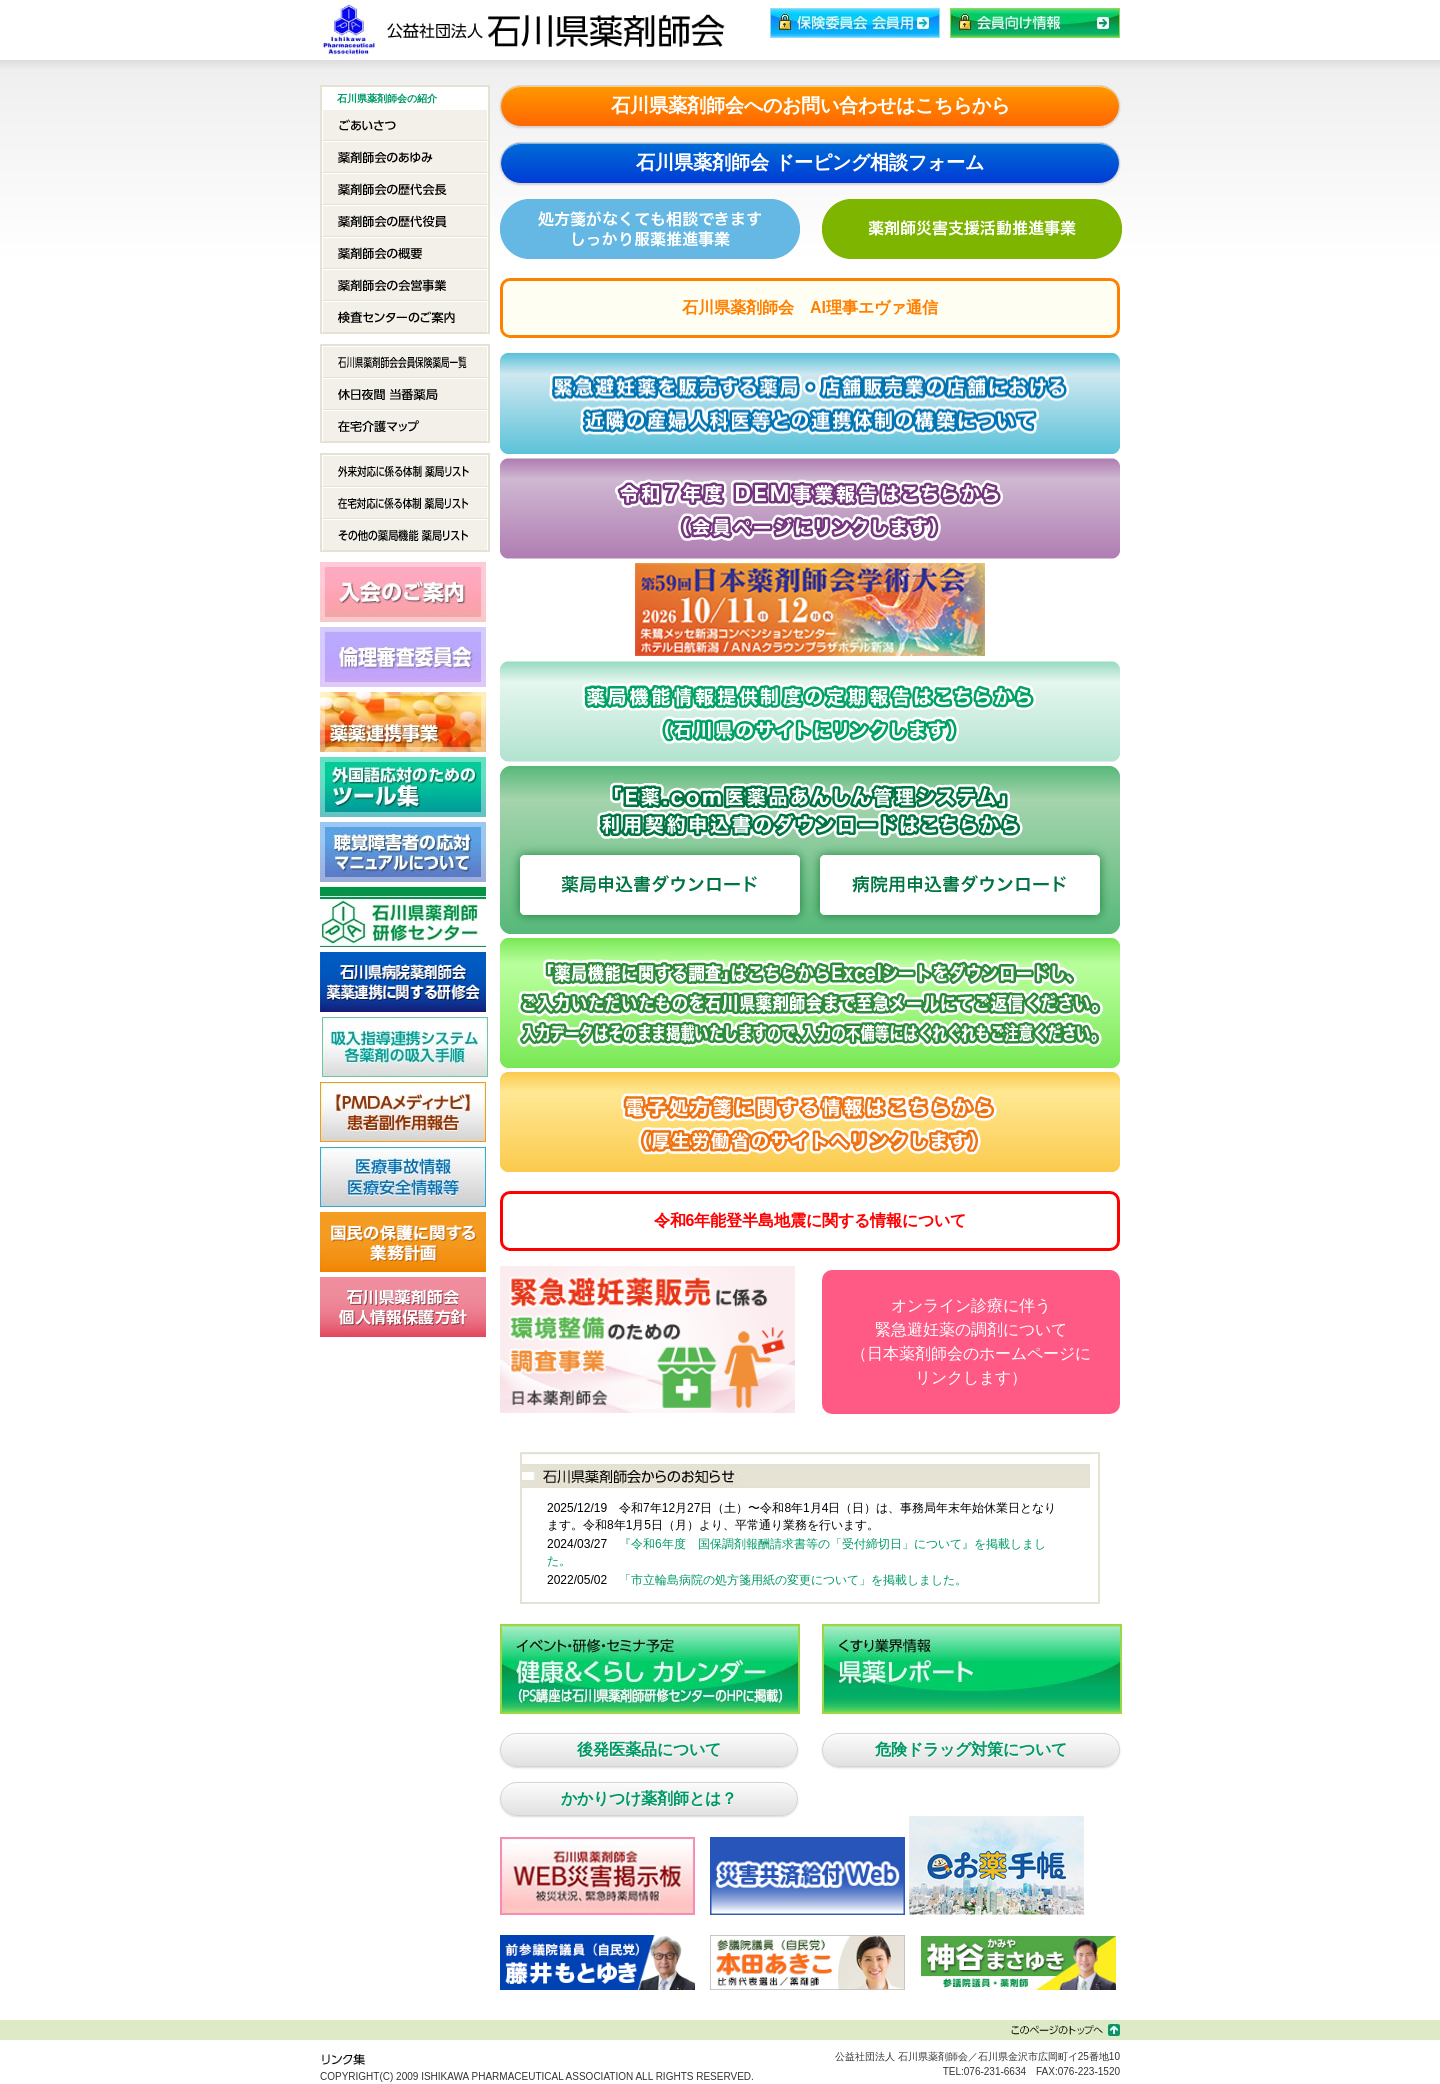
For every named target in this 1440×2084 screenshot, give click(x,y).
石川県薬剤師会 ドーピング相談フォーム (809, 162)
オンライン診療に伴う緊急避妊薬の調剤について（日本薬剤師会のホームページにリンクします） (971, 1341)
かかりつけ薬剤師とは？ (649, 1798)
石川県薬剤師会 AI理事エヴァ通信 (810, 307)
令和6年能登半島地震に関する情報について (810, 1220)
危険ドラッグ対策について (971, 1749)
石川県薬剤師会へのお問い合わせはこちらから (810, 105)
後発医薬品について (649, 1749)
